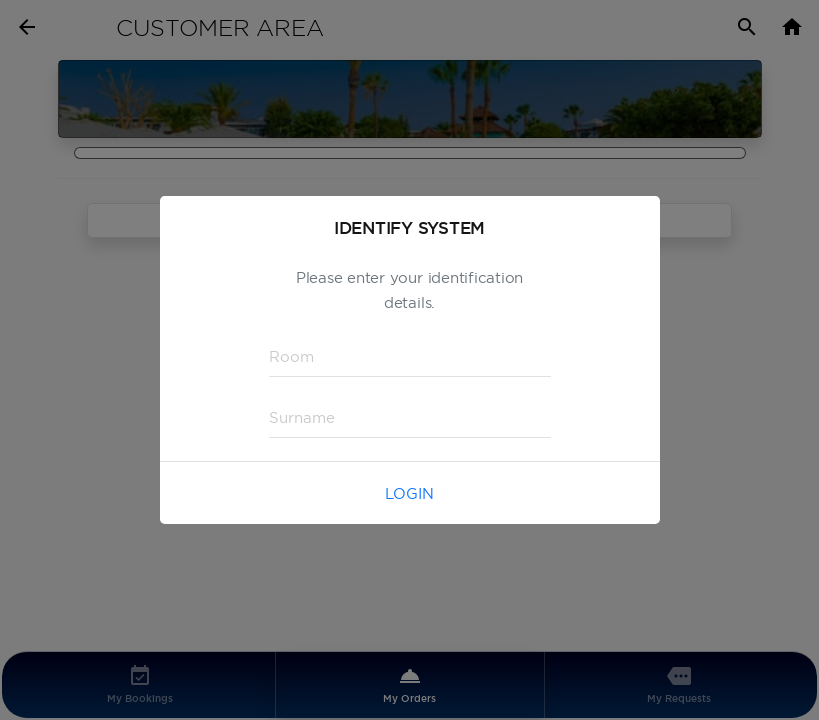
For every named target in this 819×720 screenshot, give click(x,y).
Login (409, 493)
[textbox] (410, 357)
